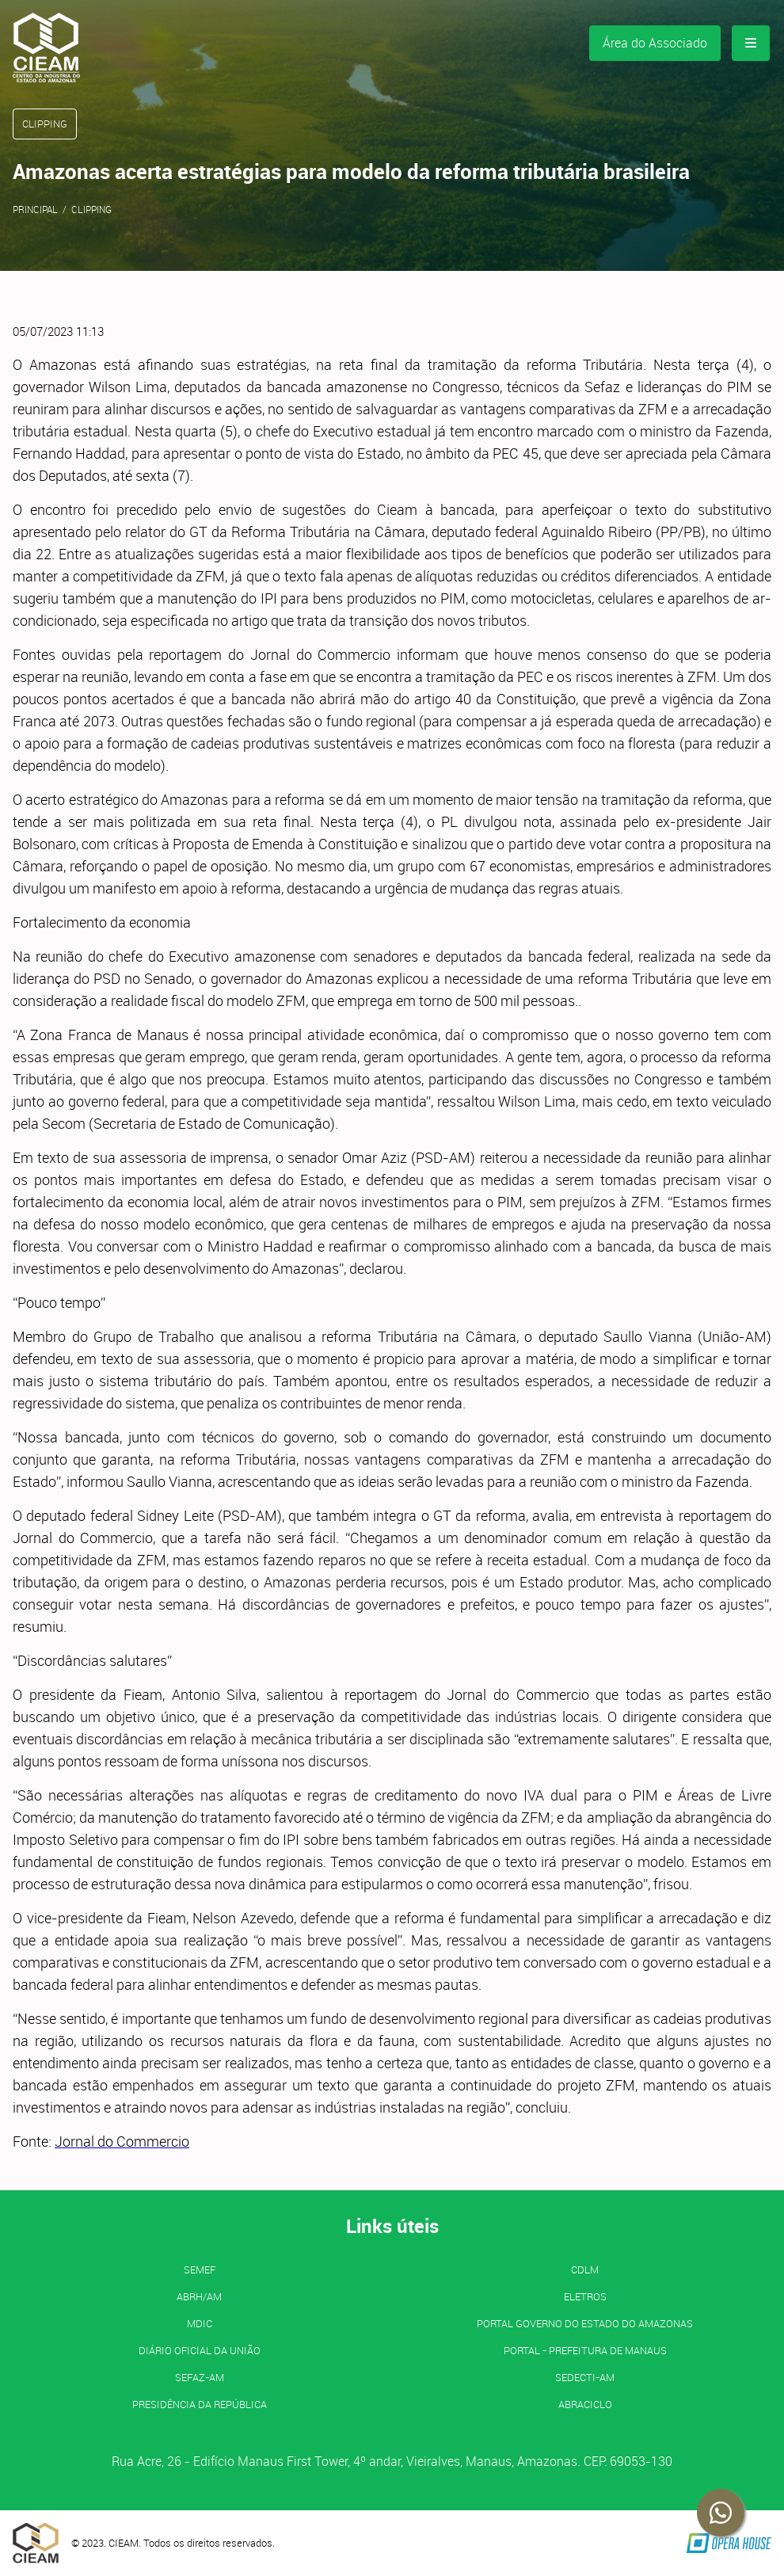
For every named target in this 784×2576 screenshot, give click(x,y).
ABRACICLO (585, 2404)
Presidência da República (199, 2404)
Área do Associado (655, 42)
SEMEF (199, 2269)
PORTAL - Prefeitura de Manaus (585, 2350)
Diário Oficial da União (200, 2350)
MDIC (199, 2323)
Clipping (91, 209)
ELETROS (585, 2296)
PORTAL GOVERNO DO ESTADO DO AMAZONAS (585, 2323)
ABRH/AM (199, 2296)
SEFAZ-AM (199, 2377)
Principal (35, 209)
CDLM (585, 2269)
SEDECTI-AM (585, 2377)
